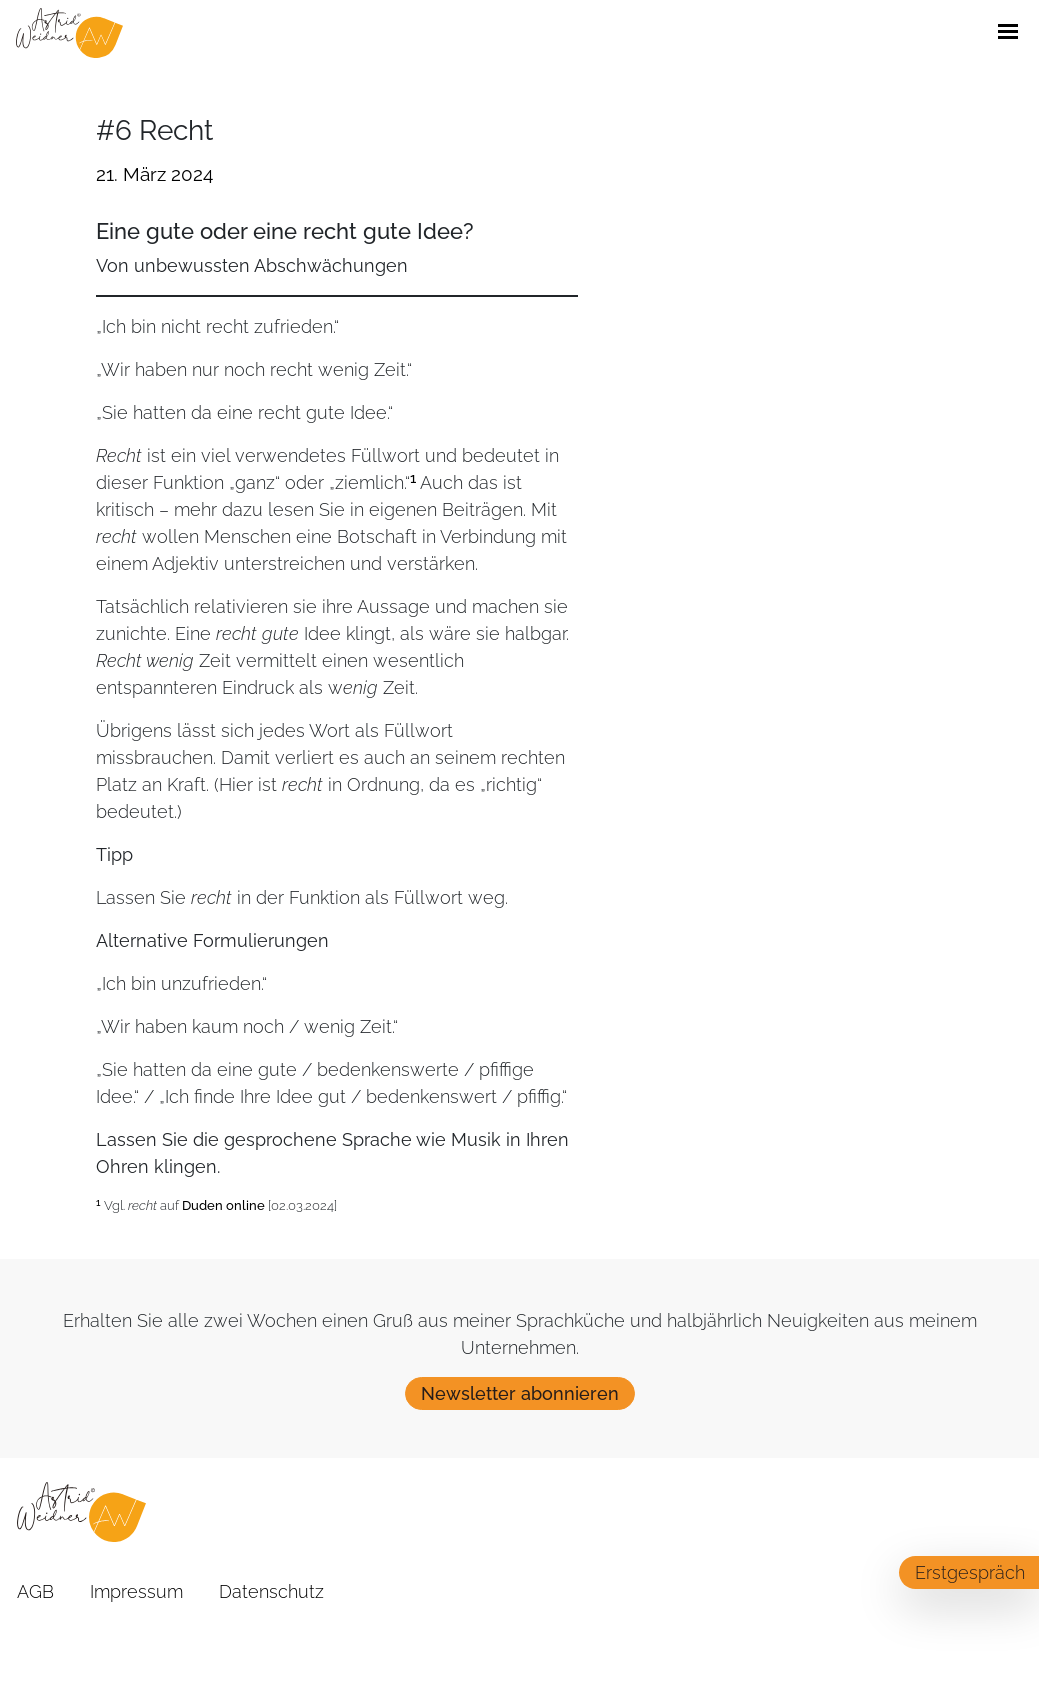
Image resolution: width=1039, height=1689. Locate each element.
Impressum (136, 1591)
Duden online (223, 1205)
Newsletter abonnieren (520, 1393)
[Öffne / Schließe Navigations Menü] (1008, 33)
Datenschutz (271, 1591)
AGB (35, 1591)
